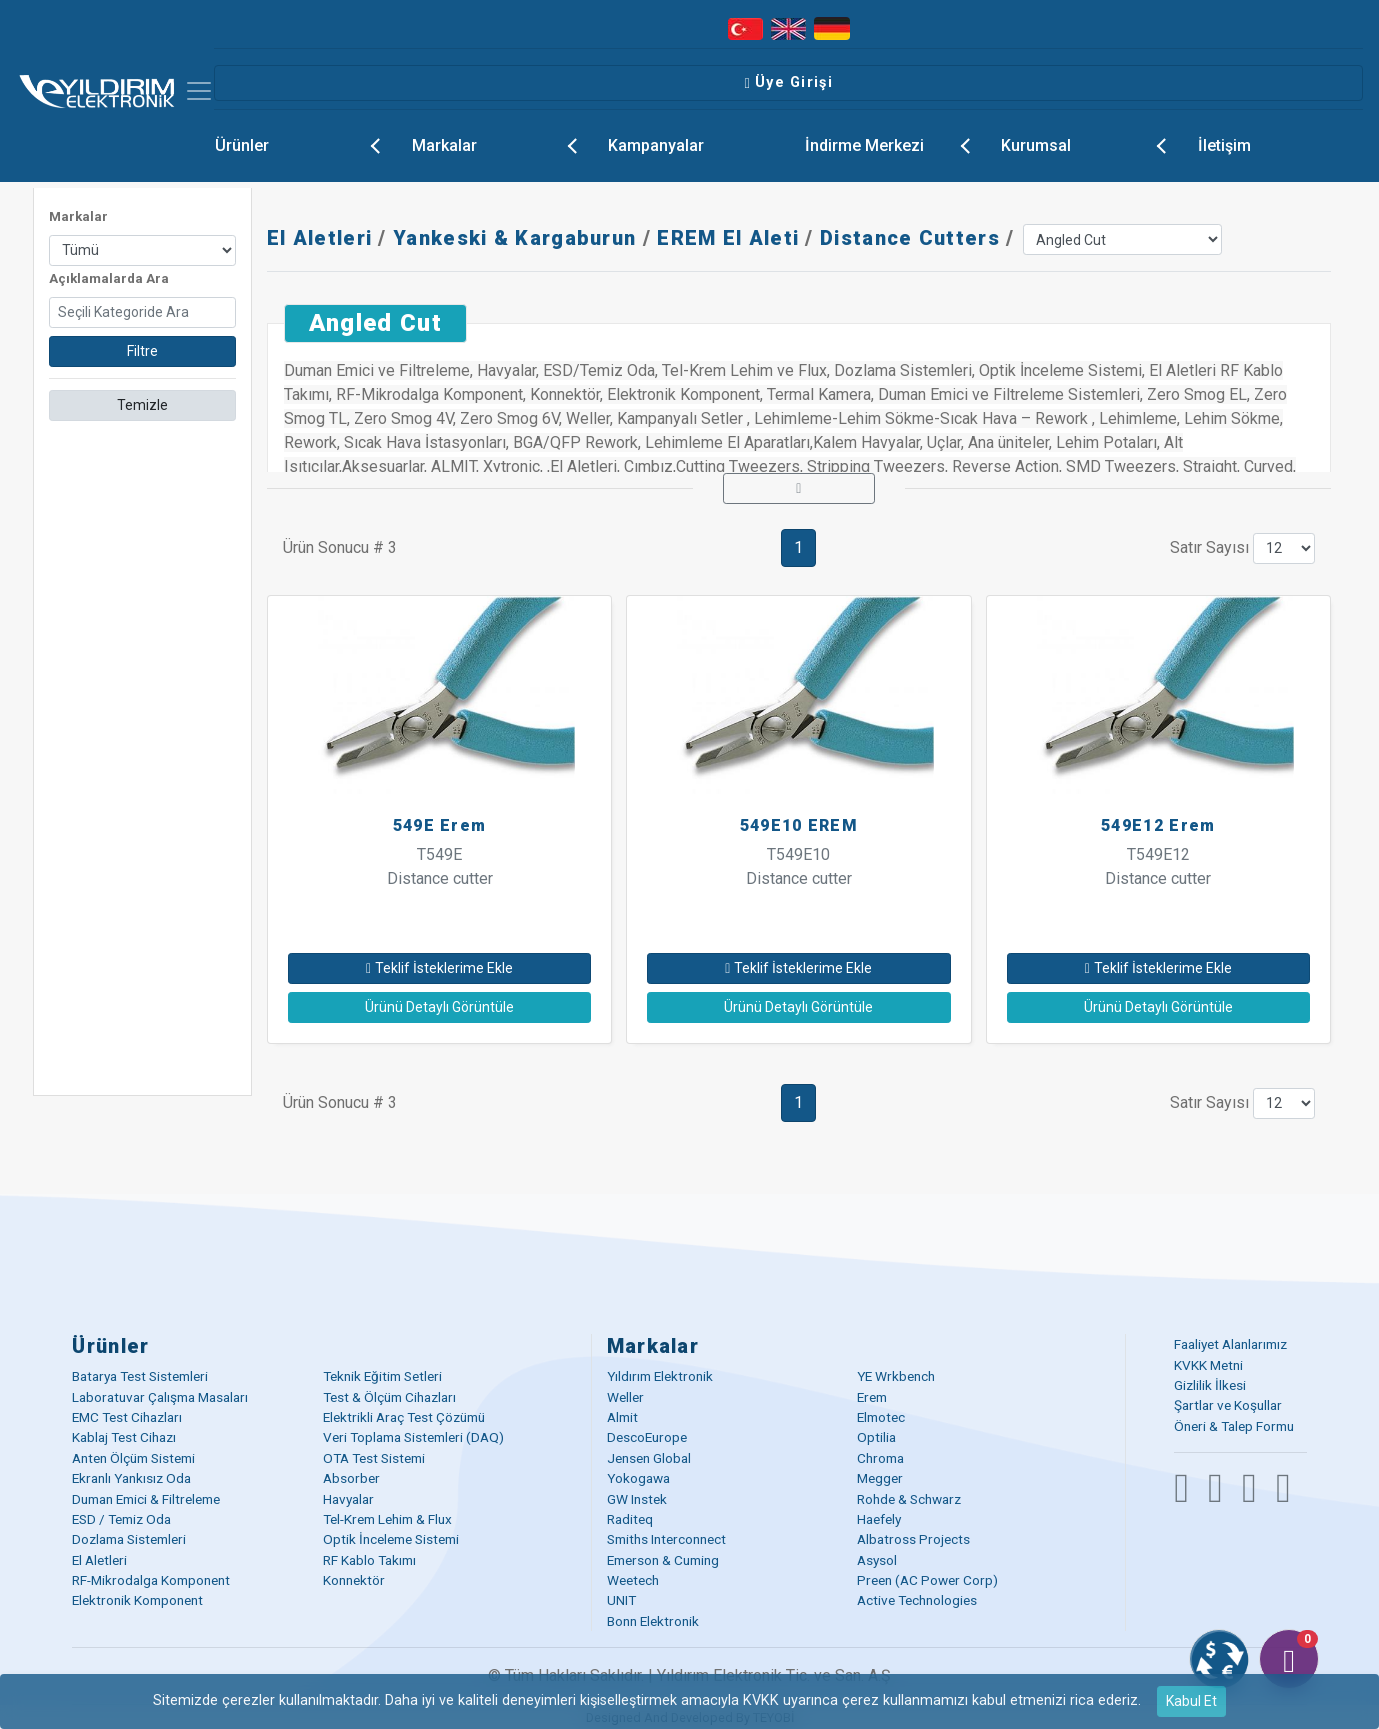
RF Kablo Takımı (369, 1560)
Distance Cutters (910, 238)
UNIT (621, 1600)
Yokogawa (638, 1478)
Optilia (876, 1437)
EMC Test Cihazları (127, 1417)
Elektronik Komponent (137, 1600)
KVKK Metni (1208, 1365)
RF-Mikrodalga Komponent (151, 1580)
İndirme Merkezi (895, 143)
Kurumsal (1091, 143)
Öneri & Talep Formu (1234, 1426)
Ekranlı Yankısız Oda (131, 1478)
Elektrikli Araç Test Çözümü (404, 1417)
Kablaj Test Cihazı (124, 1437)
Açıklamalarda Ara (109, 278)
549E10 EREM (799, 825)
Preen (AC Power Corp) (927, 1580)
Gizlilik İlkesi (1210, 1385)
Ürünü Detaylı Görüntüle (439, 1007)
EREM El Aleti (728, 238)
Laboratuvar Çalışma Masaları (160, 1397)
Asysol (877, 1560)
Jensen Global (649, 1458)
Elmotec (881, 1417)
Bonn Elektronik (653, 1621)
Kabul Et (1191, 1701)
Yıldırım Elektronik (660, 1376)
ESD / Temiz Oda (121, 1519)
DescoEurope (647, 1437)
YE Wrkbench (896, 1376)
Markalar (502, 143)
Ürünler (305, 143)
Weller (625, 1397)
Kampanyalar (656, 145)
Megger (880, 1478)
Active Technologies (917, 1600)
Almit (622, 1417)
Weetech (633, 1580)
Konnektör (354, 1580)
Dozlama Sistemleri (129, 1539)
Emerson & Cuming (663, 1560)
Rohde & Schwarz (909, 1499)
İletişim (1224, 145)
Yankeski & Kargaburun (514, 238)
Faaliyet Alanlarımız (1230, 1344)
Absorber (351, 1478)
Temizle (142, 405)
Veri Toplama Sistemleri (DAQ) (413, 1437)
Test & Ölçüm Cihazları (389, 1397)
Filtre (142, 351)
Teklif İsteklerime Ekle (439, 968)
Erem (872, 1397)
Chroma (880, 1458)
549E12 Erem (1158, 825)
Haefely (879, 1519)
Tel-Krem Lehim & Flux (387, 1519)
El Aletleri (319, 238)
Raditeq (630, 1519)
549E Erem (440, 825)
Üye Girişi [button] (788, 82)
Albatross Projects (913, 1539)
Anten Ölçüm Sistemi (133, 1458)
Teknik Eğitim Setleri (382, 1376)
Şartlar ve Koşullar (1228, 1405)
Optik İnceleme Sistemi (391, 1539)
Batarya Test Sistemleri (140, 1376)
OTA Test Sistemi (374, 1458)
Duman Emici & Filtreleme (146, 1499)
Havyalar (348, 1499)
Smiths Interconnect (666, 1539)
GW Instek (637, 1499)
